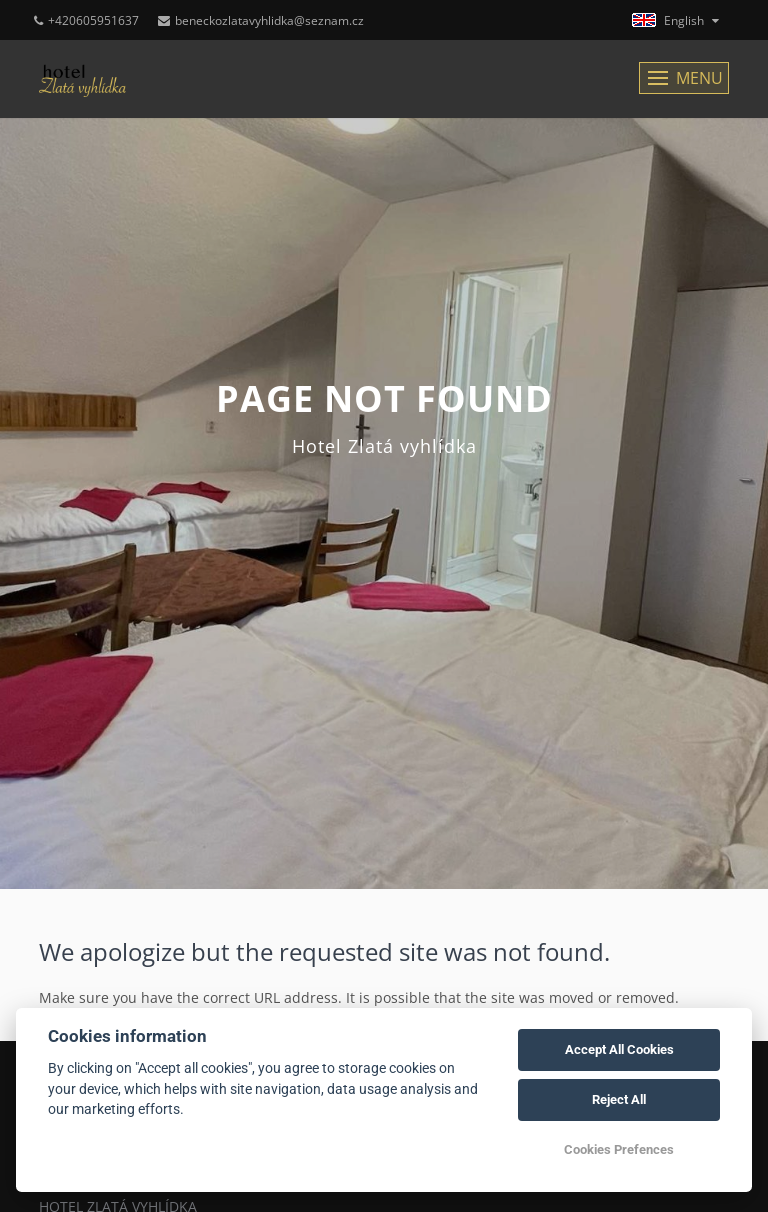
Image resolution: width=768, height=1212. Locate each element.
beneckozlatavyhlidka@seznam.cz (261, 20)
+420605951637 (86, 20)
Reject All (619, 1099)
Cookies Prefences (619, 1149)
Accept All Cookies (619, 1049)
